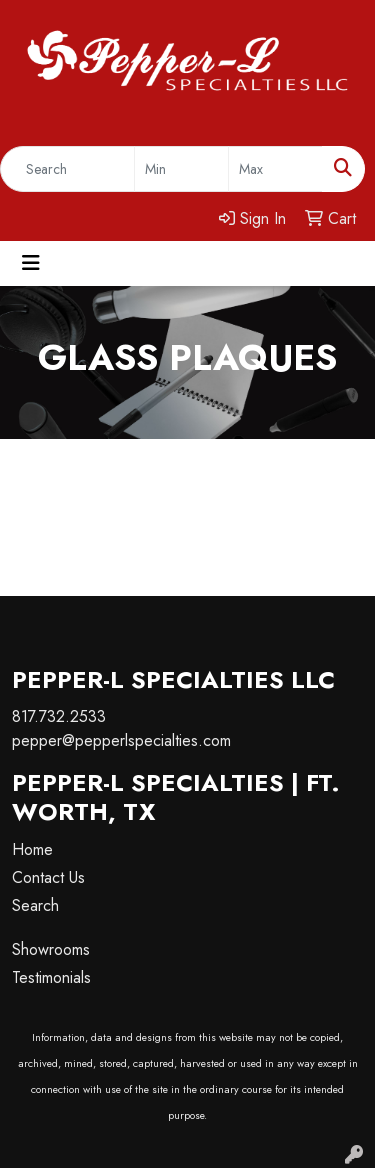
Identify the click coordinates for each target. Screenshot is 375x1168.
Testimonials (51, 977)
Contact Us (48, 877)
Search (35, 905)
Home (32, 849)
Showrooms (51, 949)
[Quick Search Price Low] (181, 169)
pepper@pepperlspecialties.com (121, 740)
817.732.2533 (59, 716)
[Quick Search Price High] (275, 169)
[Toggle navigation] (31, 263)
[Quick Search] (67, 169)
